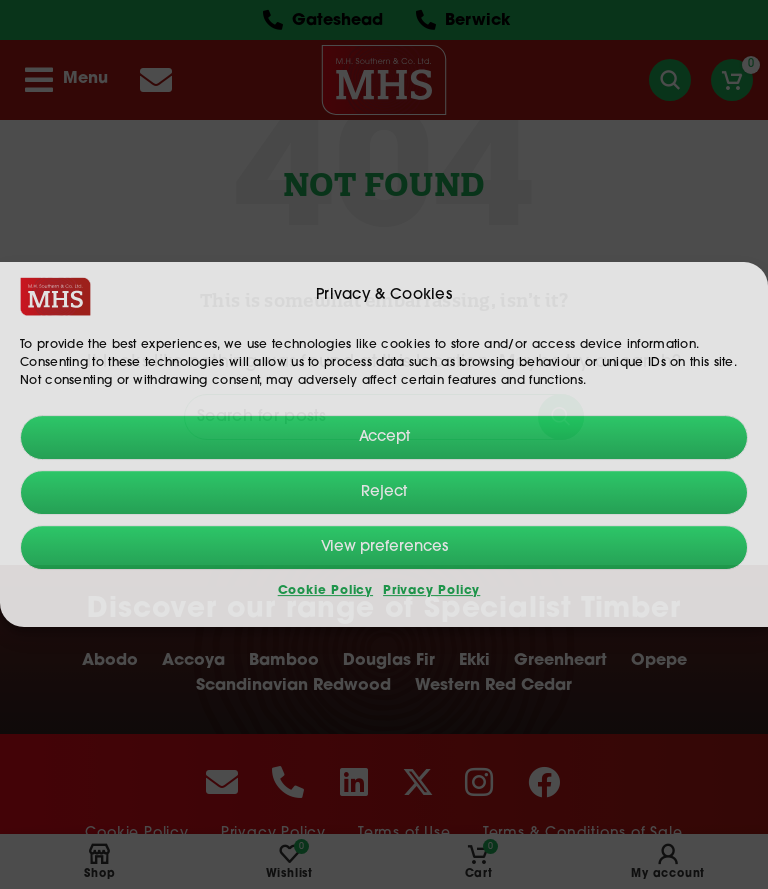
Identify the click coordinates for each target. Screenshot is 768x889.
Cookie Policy (325, 592)
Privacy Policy (431, 592)
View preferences (384, 547)
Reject (384, 492)
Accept (384, 437)
